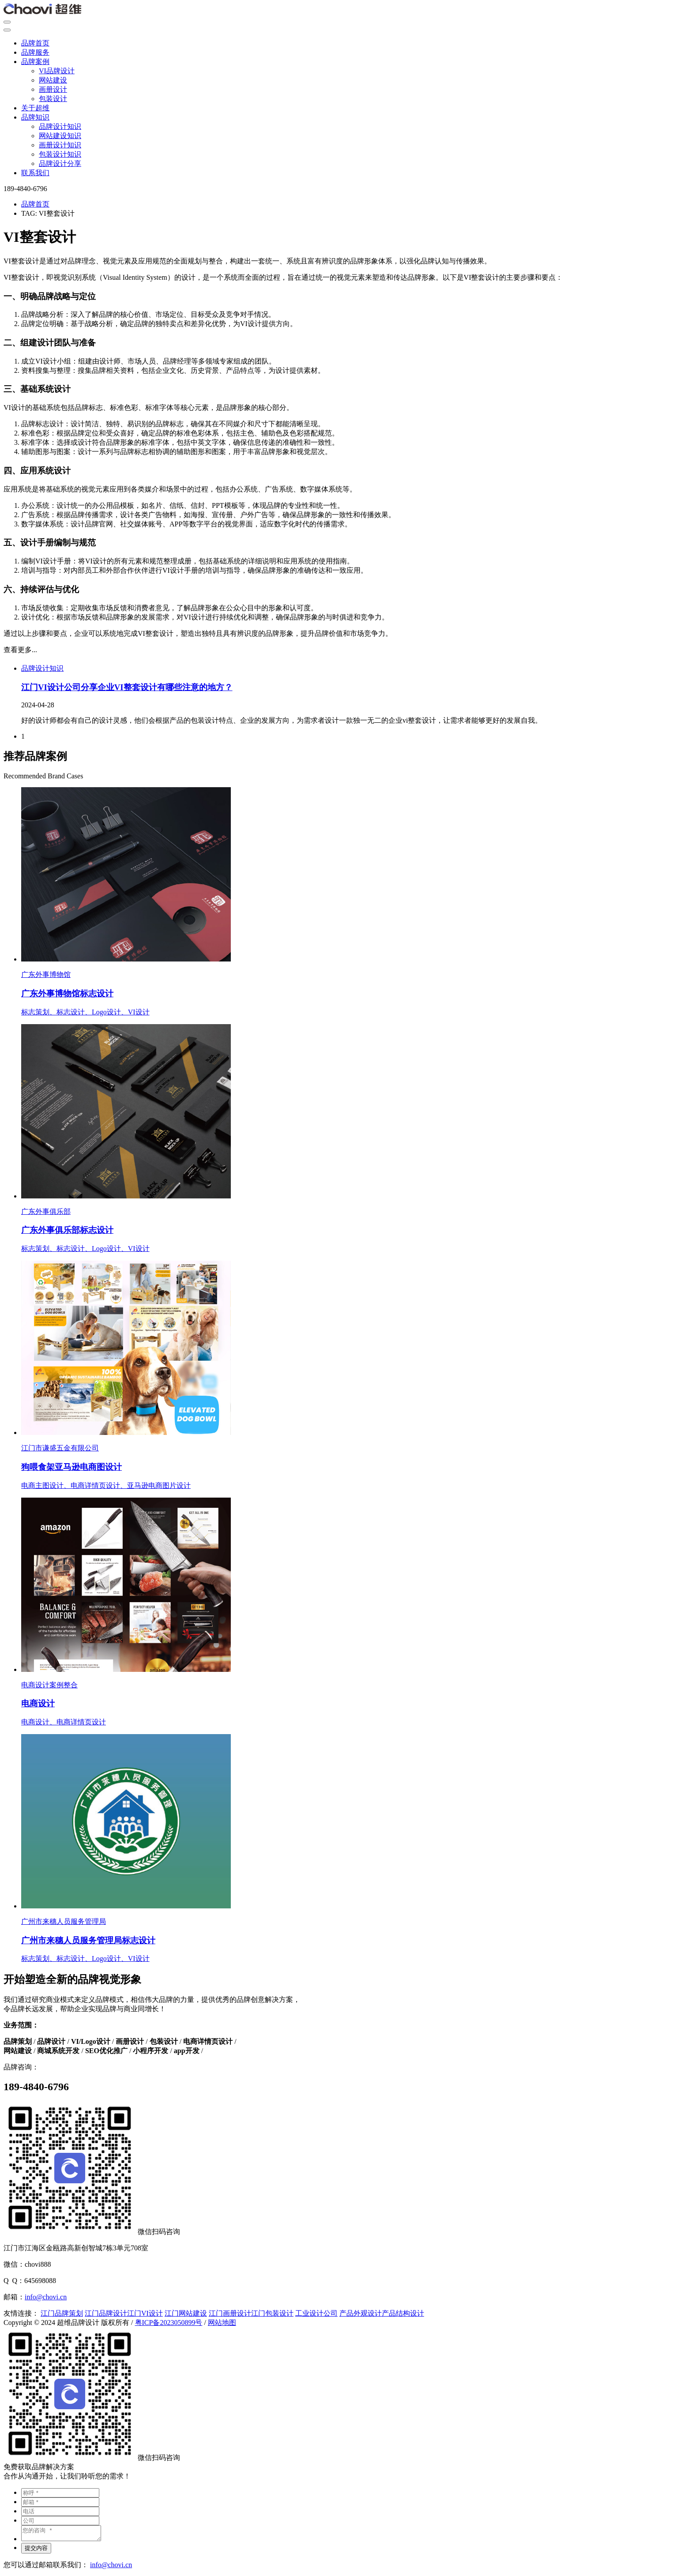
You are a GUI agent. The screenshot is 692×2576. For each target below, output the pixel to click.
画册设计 (53, 89)
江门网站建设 (186, 2313)
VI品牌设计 (57, 71)
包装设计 (53, 98)
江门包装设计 (272, 2313)
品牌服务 (35, 52)
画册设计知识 (60, 145)
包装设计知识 (60, 154)
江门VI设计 (145, 2313)
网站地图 (222, 2322)
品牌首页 (35, 43)
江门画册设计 (230, 2313)
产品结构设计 (403, 2313)
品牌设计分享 (60, 163)
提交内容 (36, 2550)
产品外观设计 (360, 2313)
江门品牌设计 (106, 2313)
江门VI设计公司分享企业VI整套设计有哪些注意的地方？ (127, 687)
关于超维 (35, 108)
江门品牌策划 (62, 2313)
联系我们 (35, 172)
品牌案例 (35, 61)
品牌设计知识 (60, 126)
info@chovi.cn (46, 2297)
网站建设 (53, 80)
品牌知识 (35, 117)
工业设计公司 (316, 2313)
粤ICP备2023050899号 (169, 2322)
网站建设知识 (60, 135)
